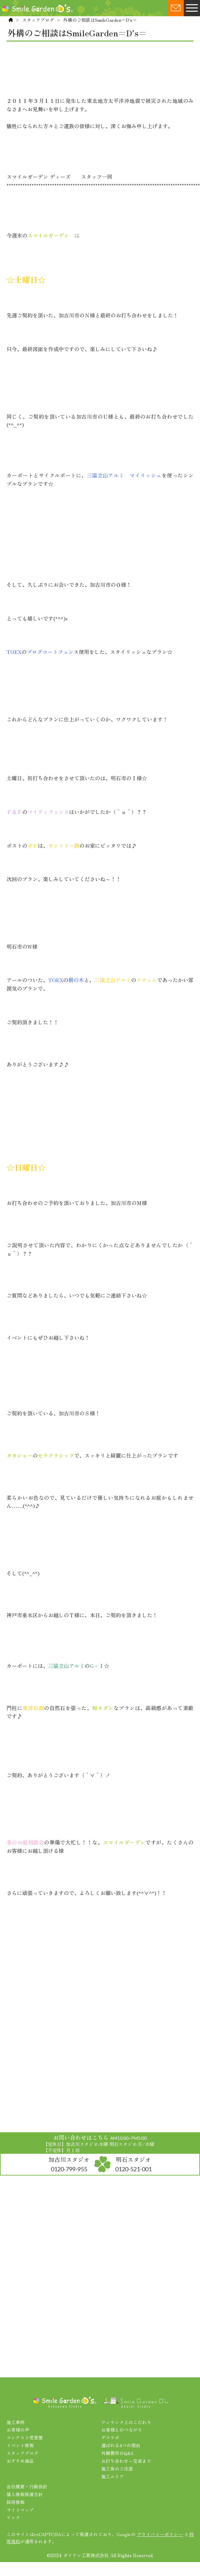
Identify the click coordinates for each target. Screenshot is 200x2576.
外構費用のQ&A (117, 2453)
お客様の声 (18, 2429)
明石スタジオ (133, 2164)
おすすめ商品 (20, 2461)
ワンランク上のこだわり (126, 2422)
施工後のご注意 (117, 2468)
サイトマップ (20, 2510)
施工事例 (16, 2422)
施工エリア (112, 2476)
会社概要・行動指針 (27, 2486)
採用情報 (16, 2502)
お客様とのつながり (121, 2429)
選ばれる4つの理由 (120, 2445)
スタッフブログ (38, 20)
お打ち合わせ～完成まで (126, 2461)
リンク (13, 2517)
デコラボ (110, 2437)
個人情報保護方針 (25, 2494)
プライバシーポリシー (160, 2534)
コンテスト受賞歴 (25, 2437)
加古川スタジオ (68, 2164)
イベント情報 (20, 2445)
